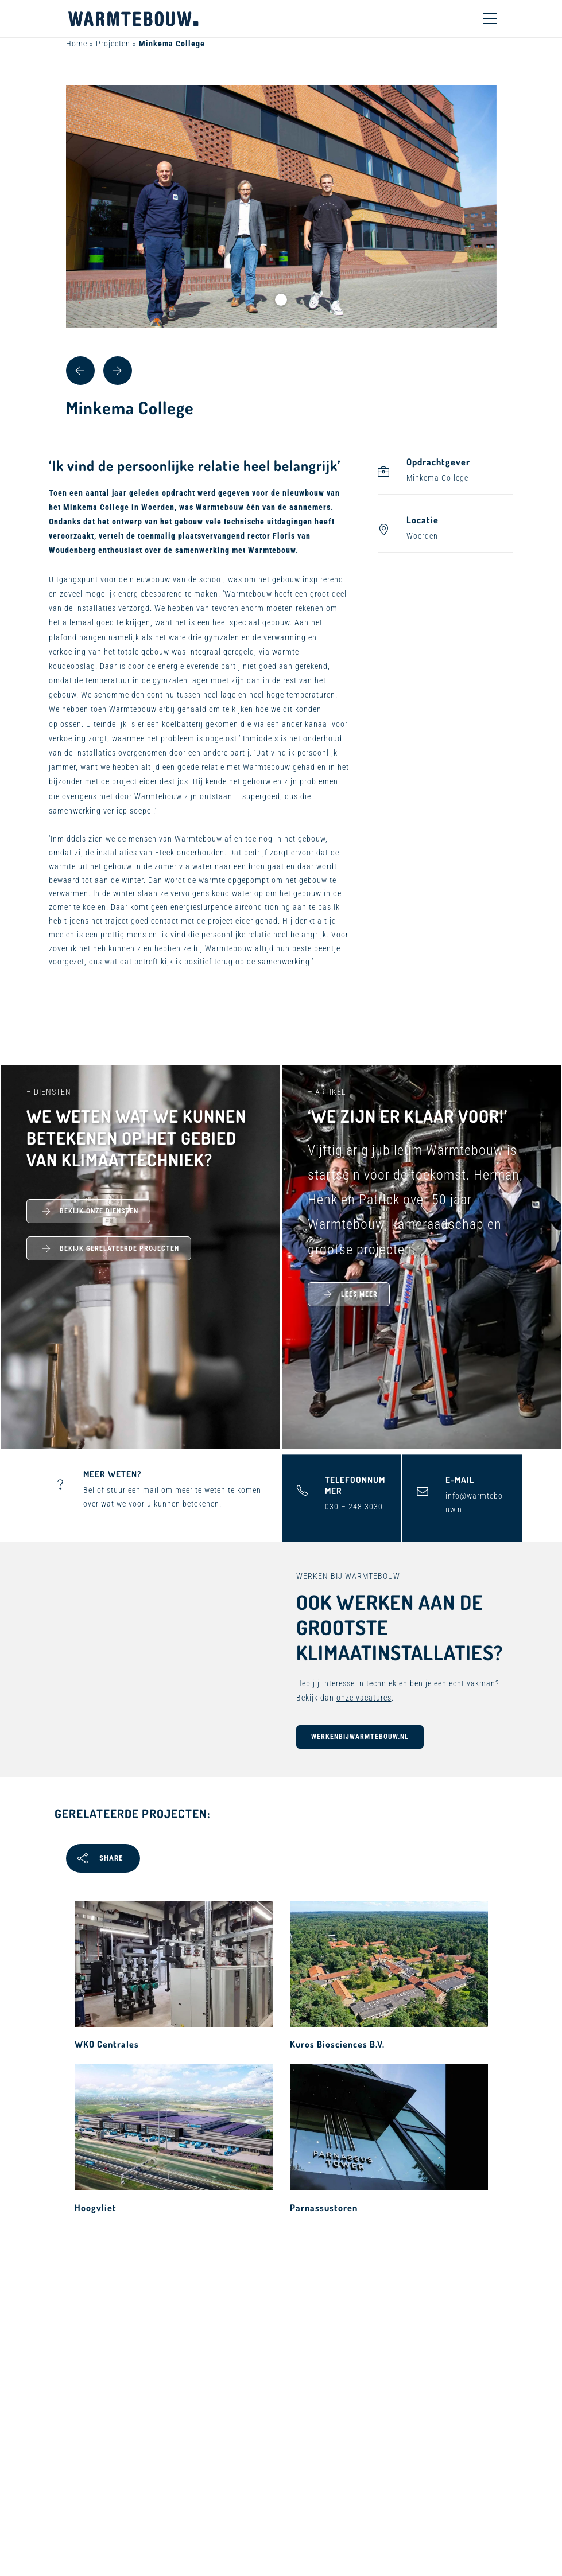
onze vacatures (364, 1697)
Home (76, 43)
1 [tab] (281, 300)
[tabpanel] (281, 206)
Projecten (113, 43)
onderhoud (322, 738)
